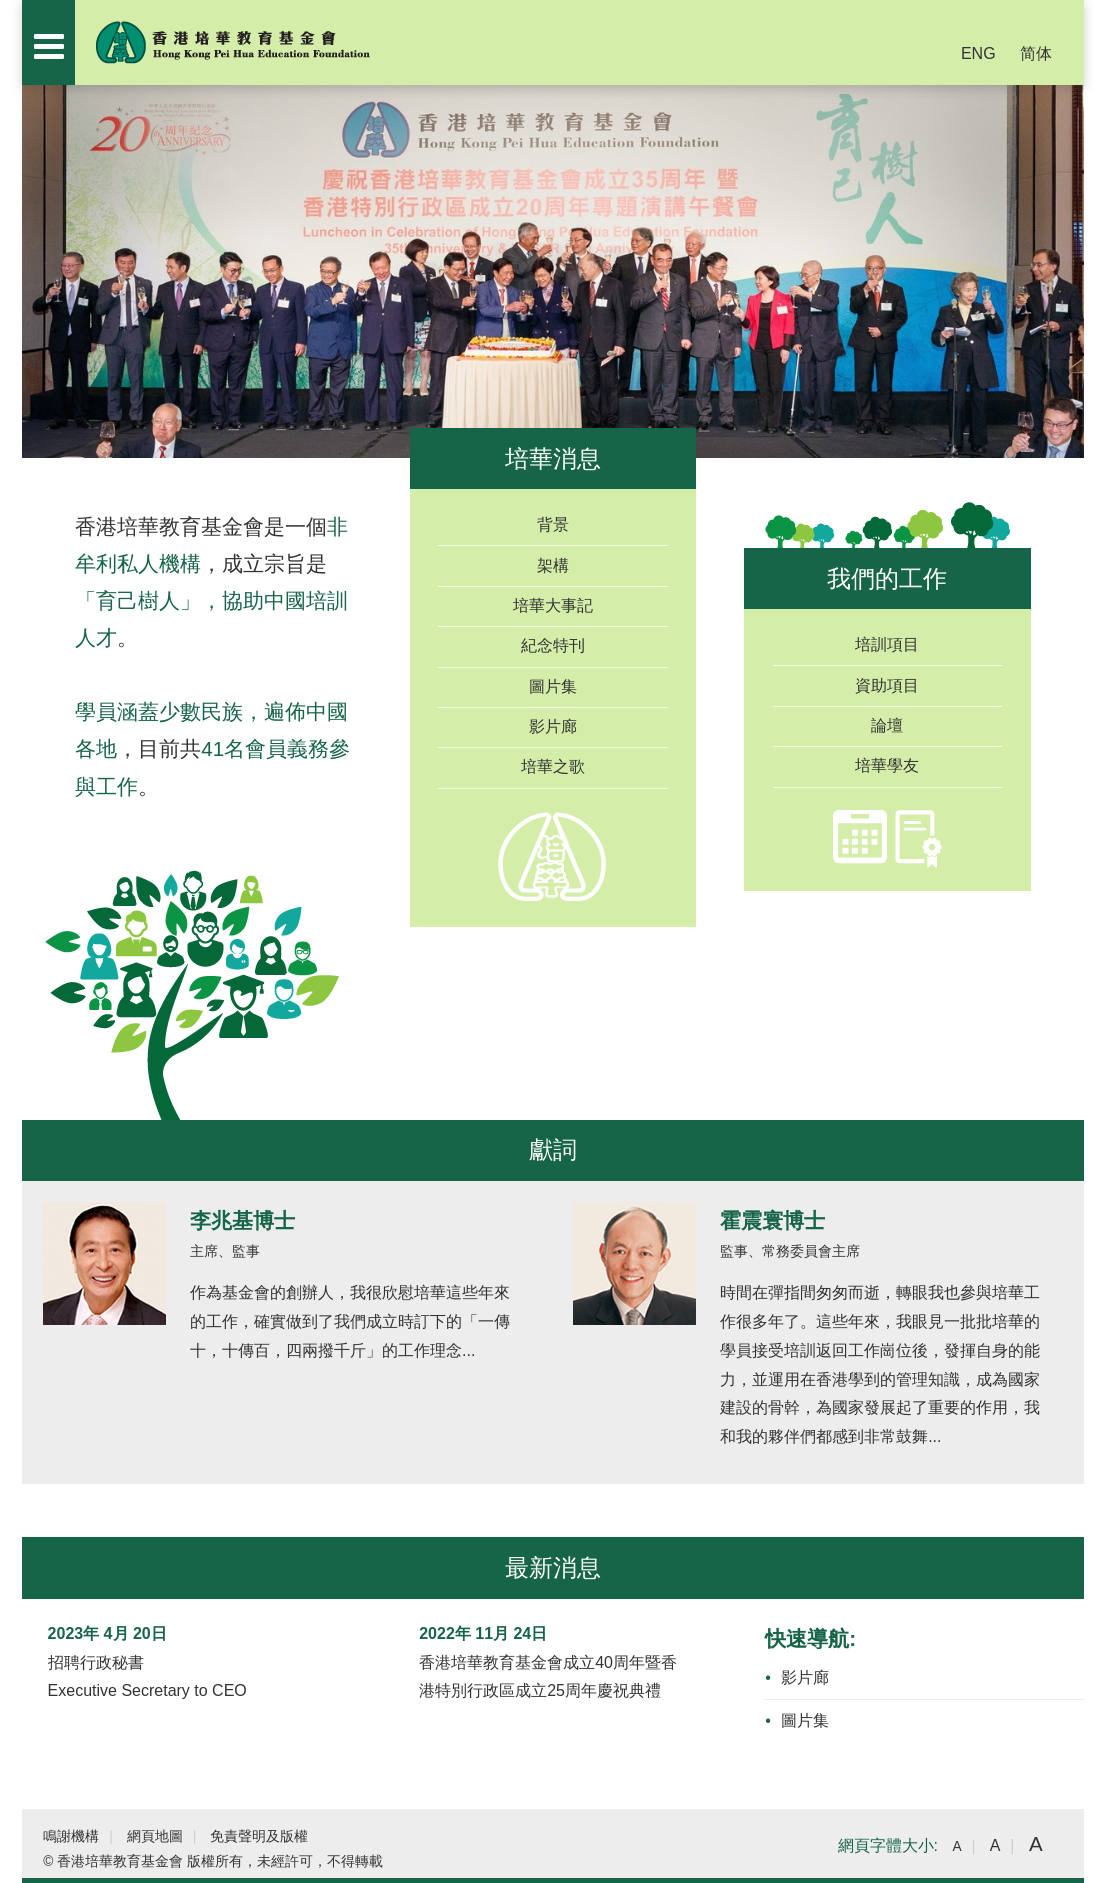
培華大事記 (553, 605)
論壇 (887, 725)
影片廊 (553, 726)
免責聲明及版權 (259, 1836)
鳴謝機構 (71, 1836)
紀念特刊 (553, 645)
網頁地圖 (155, 1836)
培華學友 (887, 765)
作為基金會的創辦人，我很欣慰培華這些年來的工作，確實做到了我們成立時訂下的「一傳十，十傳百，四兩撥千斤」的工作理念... (350, 1321)
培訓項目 (887, 644)
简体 (1036, 53)
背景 (553, 524)
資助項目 (887, 685)
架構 (553, 565)
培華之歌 (553, 766)
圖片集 (553, 686)
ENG (978, 53)
